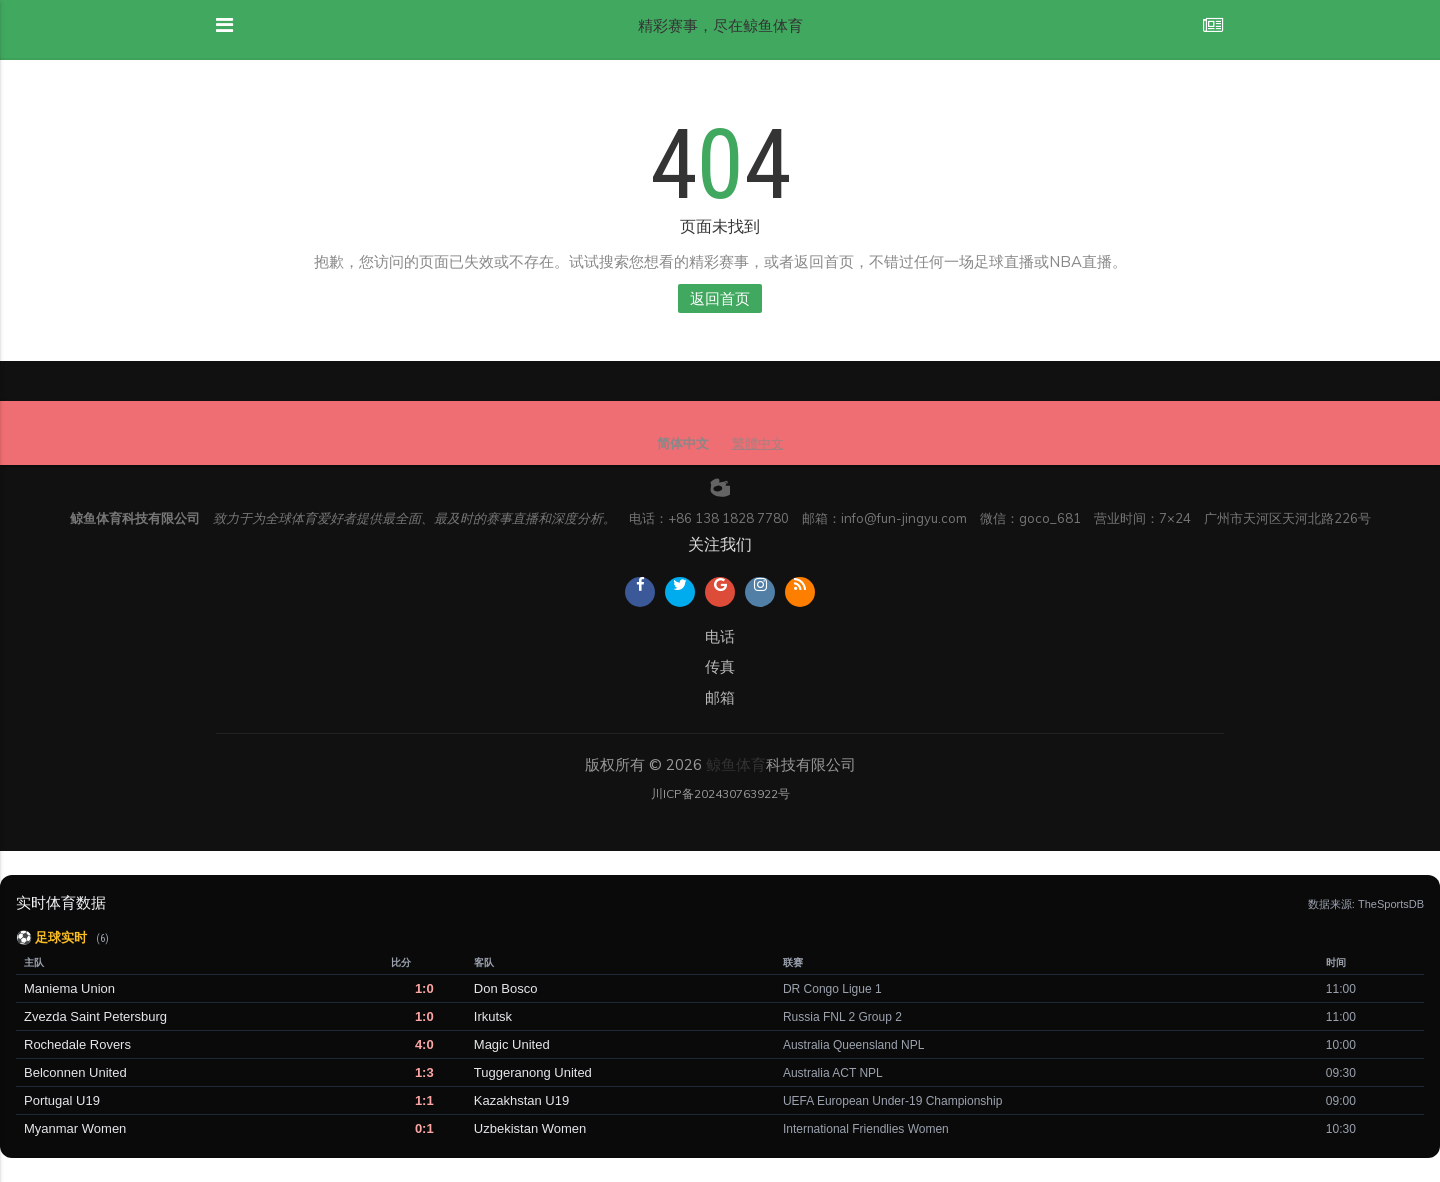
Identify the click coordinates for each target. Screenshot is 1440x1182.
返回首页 (720, 298)
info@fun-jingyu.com (904, 518)
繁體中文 (758, 443)
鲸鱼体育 (736, 764)
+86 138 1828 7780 (728, 518)
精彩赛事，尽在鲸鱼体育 (720, 25)
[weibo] (720, 487)
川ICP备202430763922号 (720, 793)
